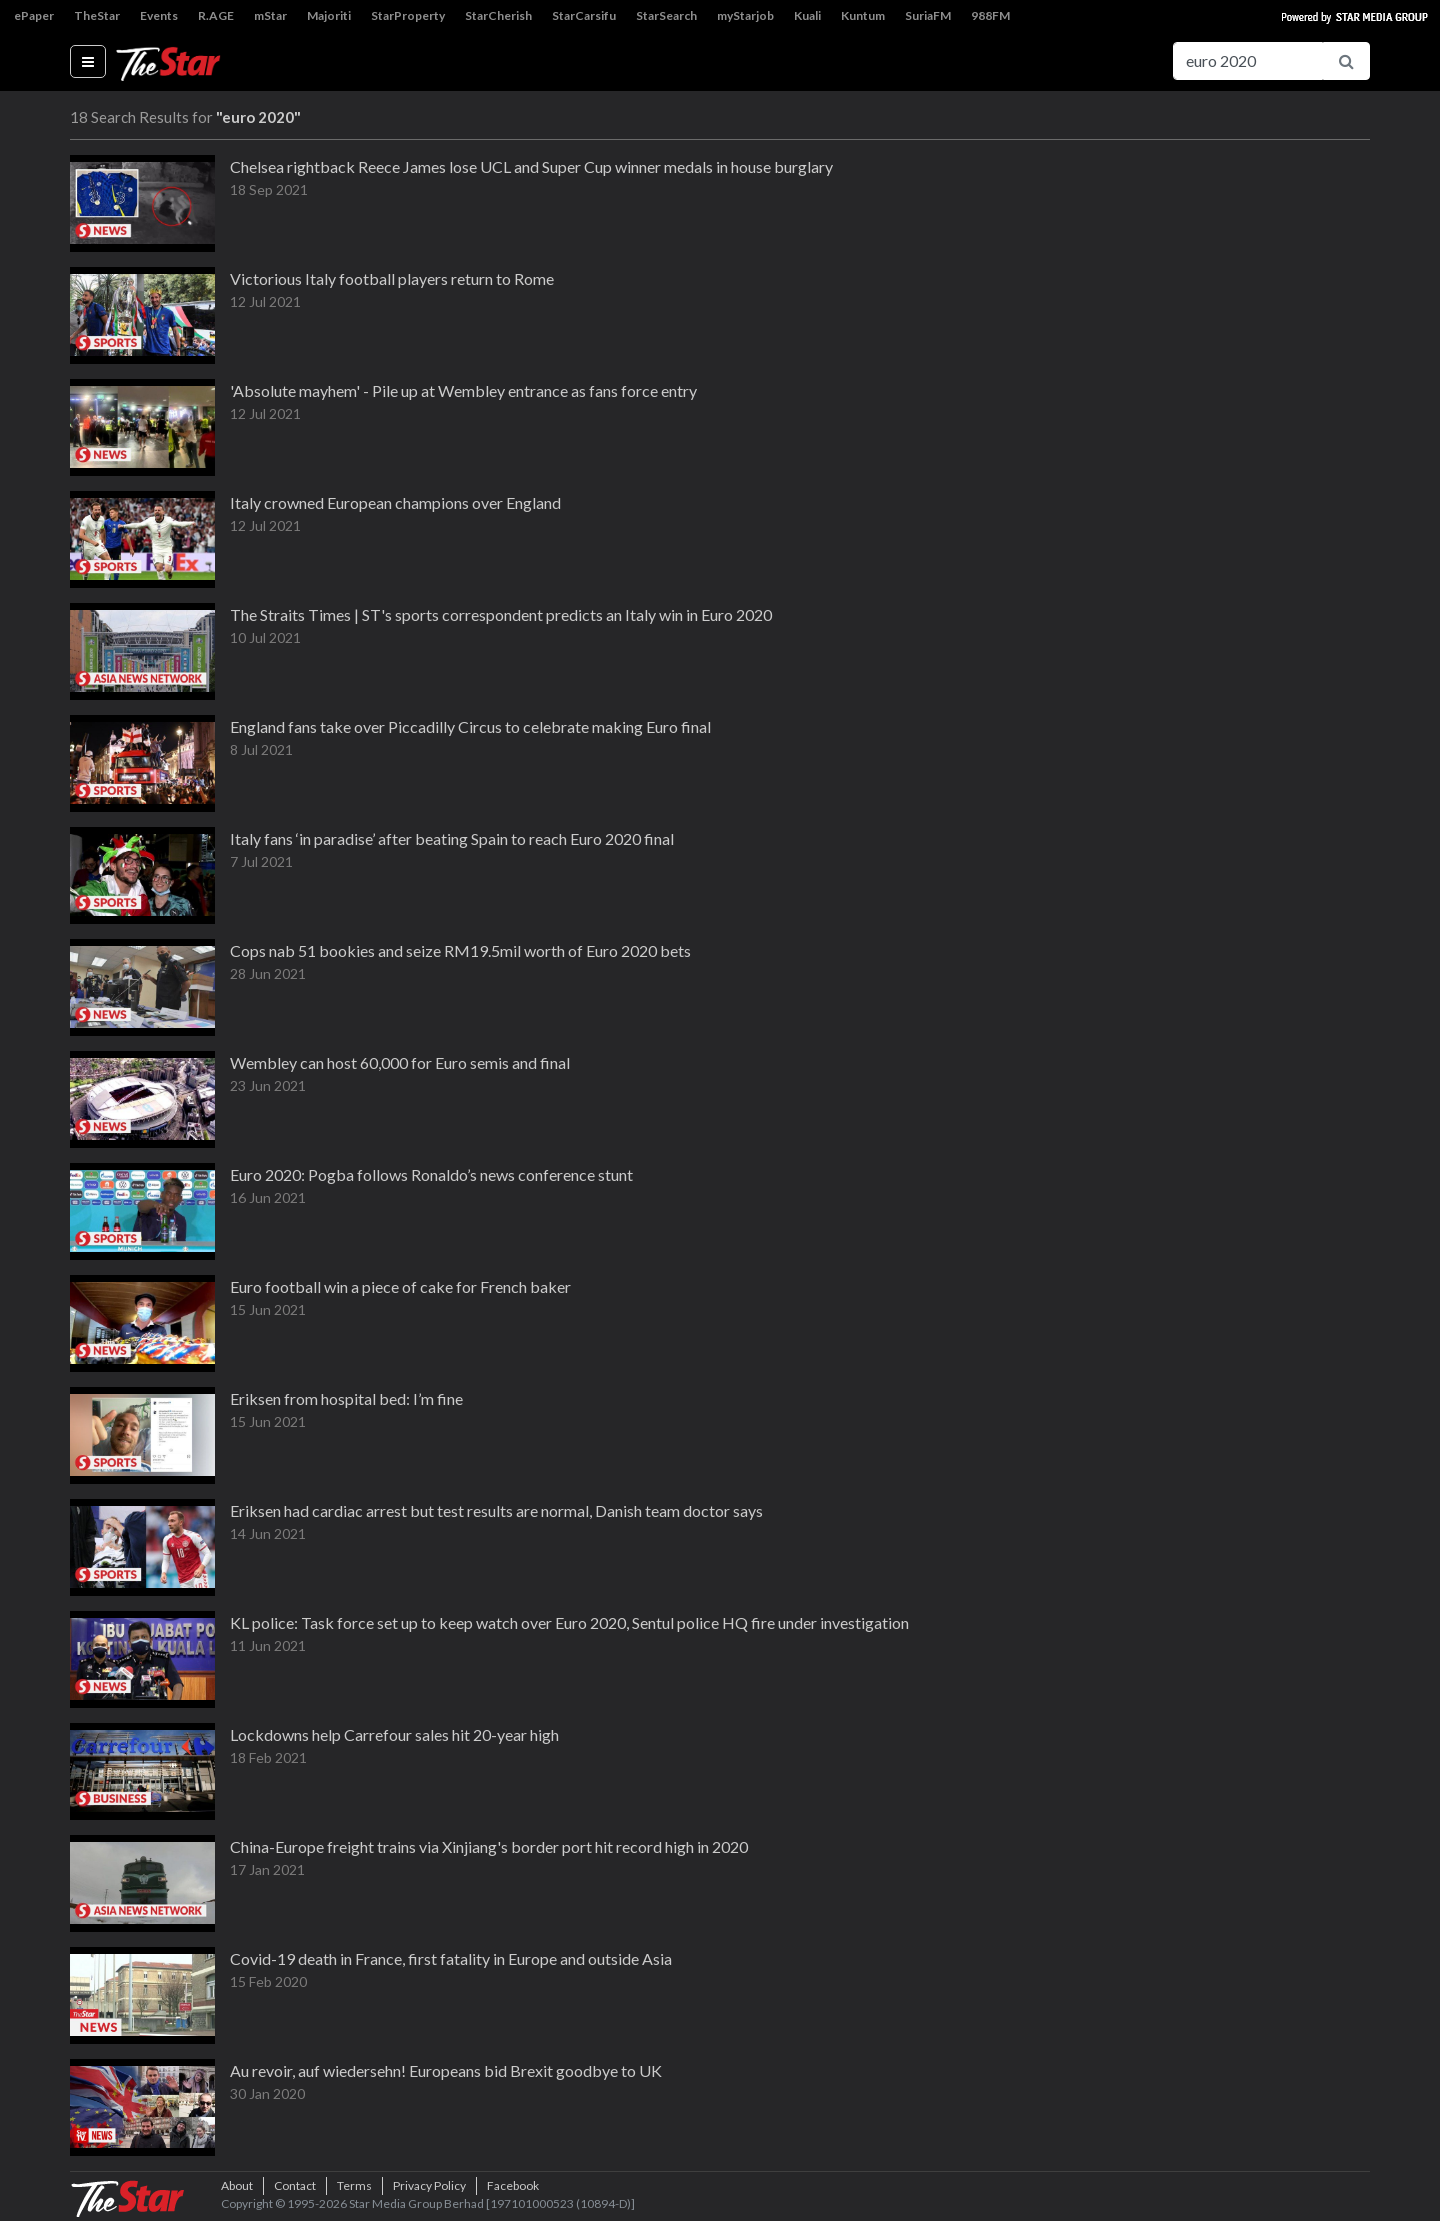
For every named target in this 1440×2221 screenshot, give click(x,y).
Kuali (807, 15)
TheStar (97, 15)
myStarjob (745, 15)
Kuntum (863, 15)
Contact (295, 2185)
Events (159, 15)
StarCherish (498, 15)
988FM (990, 15)
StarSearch (666, 15)
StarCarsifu (584, 15)
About (237, 2185)
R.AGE (216, 15)
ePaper (34, 15)
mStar (270, 15)
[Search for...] (1248, 61)
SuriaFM (928, 15)
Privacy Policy (429, 2185)
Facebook (513, 2185)
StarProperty (408, 15)
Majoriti (329, 15)
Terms (354, 2185)
